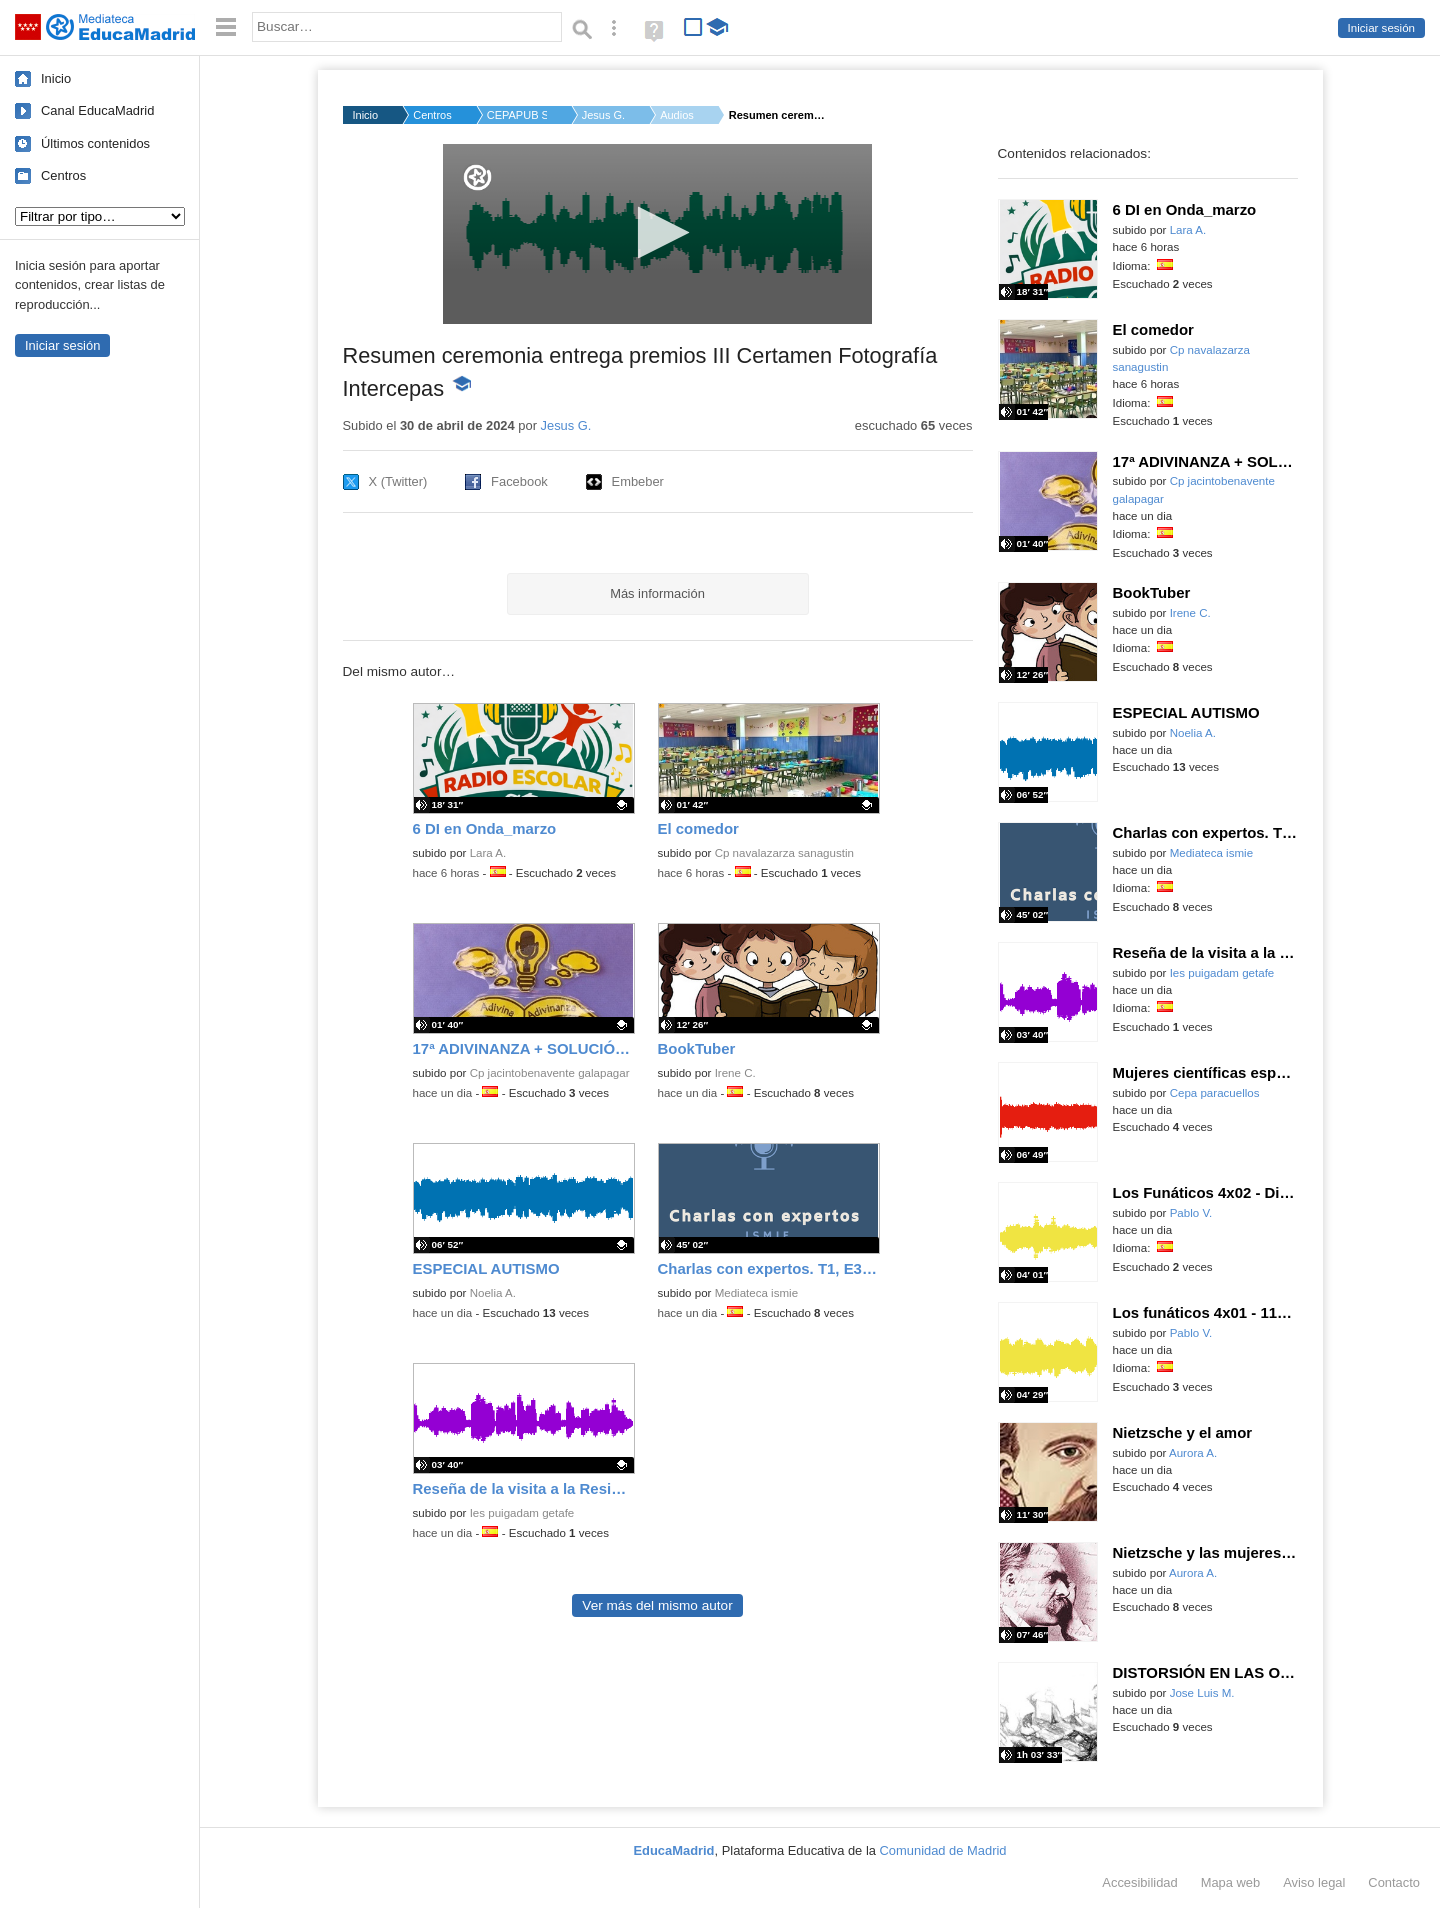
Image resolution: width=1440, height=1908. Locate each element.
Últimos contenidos (95, 143)
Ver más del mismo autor (657, 1605)
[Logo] (477, 177)
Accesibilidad (1139, 1882)
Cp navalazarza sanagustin (784, 853)
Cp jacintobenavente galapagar (550, 1073)
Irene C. (735, 1073)
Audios (677, 115)
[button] (657, 232)
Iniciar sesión (1381, 28)
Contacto (1394, 1882)
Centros (63, 175)
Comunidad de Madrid (943, 1850)
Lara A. (488, 853)
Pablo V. (1191, 1213)
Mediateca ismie (756, 1293)
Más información (657, 593)
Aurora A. (1193, 1453)
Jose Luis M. (1202, 1693)
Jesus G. (603, 115)
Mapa (1231, 1882)
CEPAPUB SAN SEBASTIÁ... (517, 115)
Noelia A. (493, 1293)
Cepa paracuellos (1215, 1093)
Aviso (1314, 1882)
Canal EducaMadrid (97, 110)
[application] (657, 234)
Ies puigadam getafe (522, 1513)
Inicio (56, 78)
